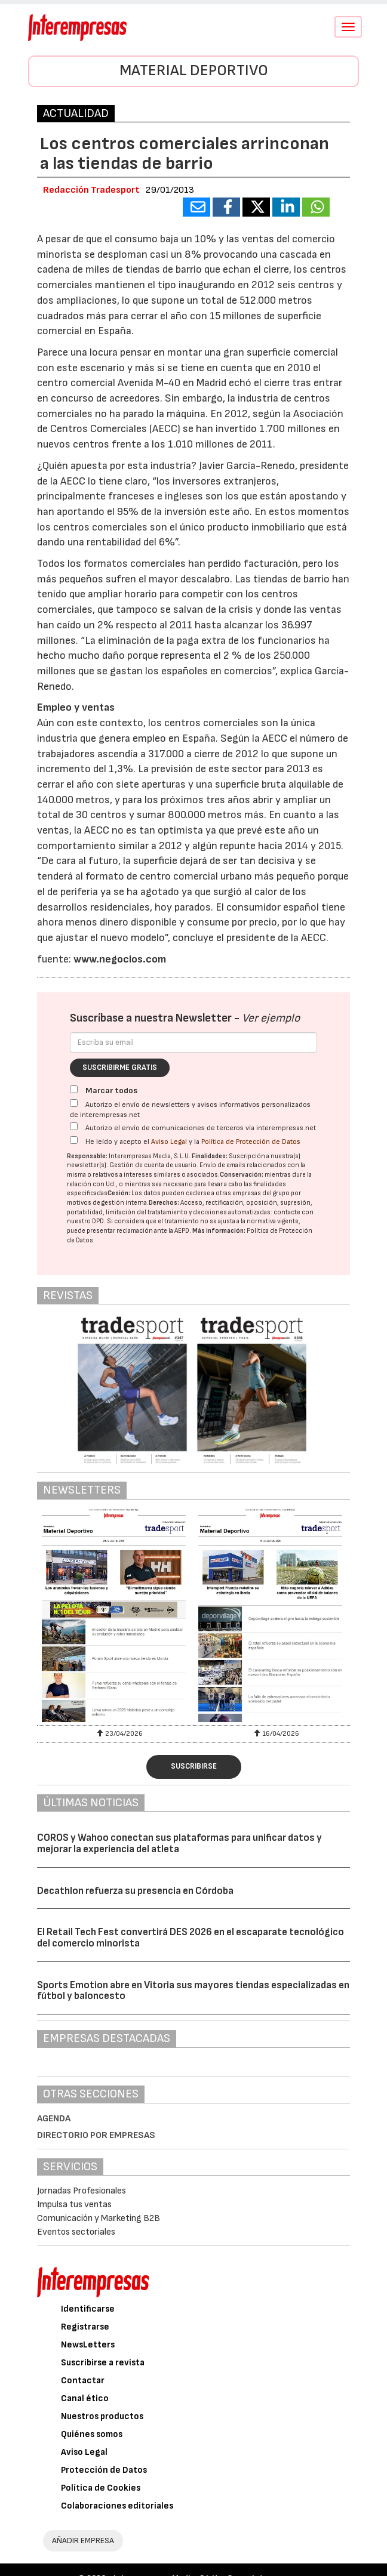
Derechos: (164, 1203)
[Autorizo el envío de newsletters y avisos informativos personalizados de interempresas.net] (74, 1103)
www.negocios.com (119, 959)
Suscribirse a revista (103, 2362)
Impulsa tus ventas (74, 2204)
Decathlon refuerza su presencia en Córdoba (135, 1891)
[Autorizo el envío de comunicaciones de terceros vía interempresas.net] (74, 1126)
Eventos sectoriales (76, 2232)
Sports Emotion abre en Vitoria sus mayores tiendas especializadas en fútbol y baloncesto (193, 1991)
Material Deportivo (193, 70)
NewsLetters (88, 2344)
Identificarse (88, 2309)
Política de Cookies (100, 2488)
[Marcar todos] (74, 1089)
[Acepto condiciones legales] (74, 1140)
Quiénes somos (91, 2434)
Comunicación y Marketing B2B (98, 2218)
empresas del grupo (261, 1193)
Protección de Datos (104, 2470)
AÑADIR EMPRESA (83, 2540)
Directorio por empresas (96, 2135)
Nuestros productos (102, 2416)
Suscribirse (194, 1766)
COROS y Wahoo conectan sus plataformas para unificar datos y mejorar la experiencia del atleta (179, 1843)
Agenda (53, 2118)
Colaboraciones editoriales (117, 2506)
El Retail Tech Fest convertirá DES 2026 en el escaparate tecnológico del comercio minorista (190, 1937)
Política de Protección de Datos (250, 1141)
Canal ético (85, 2398)
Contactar (83, 2380)
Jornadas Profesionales (81, 2190)
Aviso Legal (169, 1141)
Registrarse (85, 2327)
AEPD (181, 1231)
